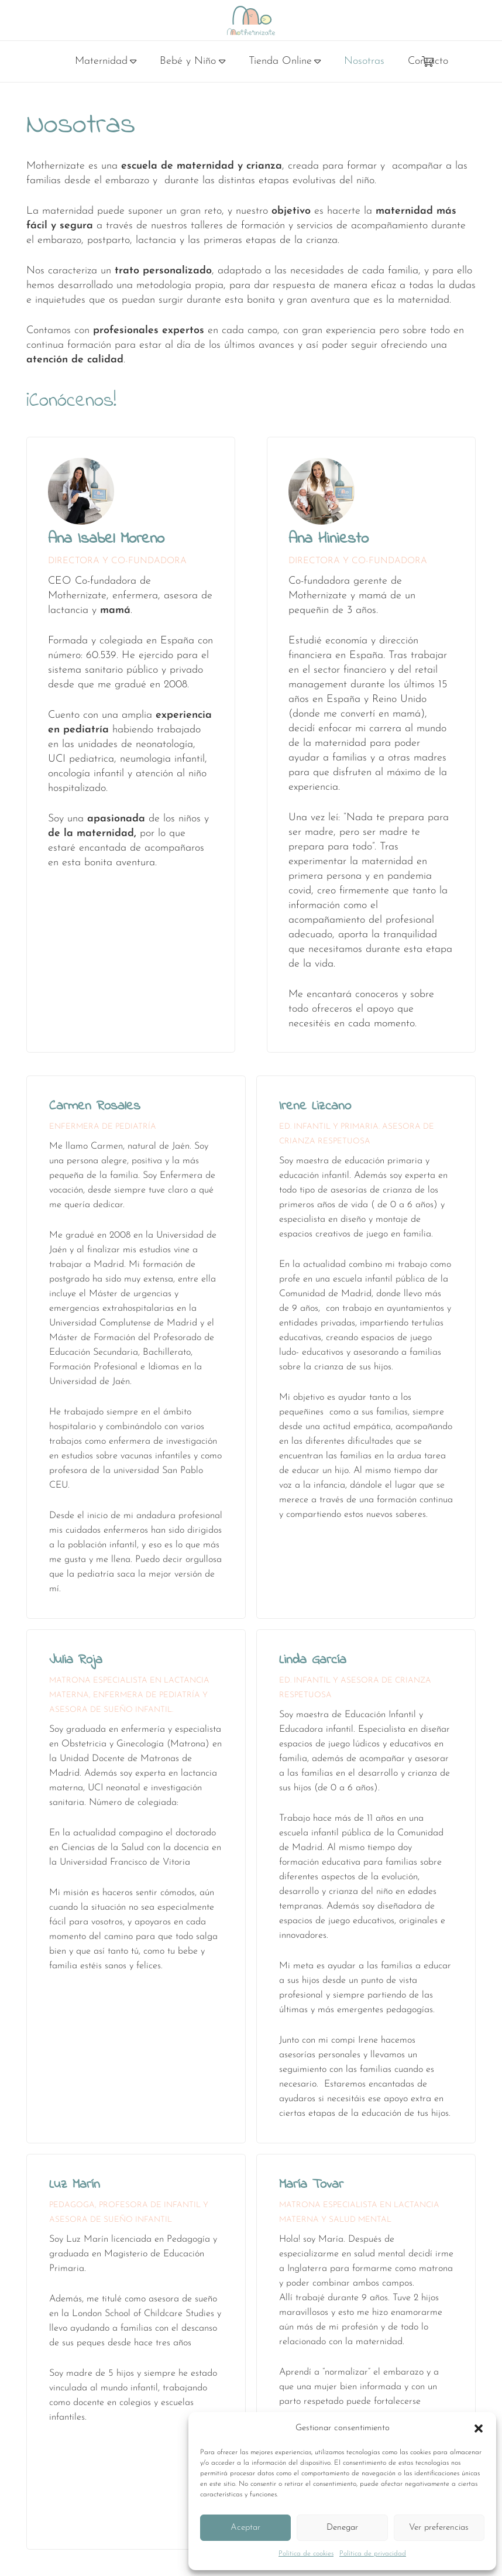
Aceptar (245, 2527)
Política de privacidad (372, 2553)
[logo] (251, 20)
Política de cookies (305, 2553)
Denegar (342, 2527)
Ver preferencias (439, 2527)
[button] (478, 2428)
